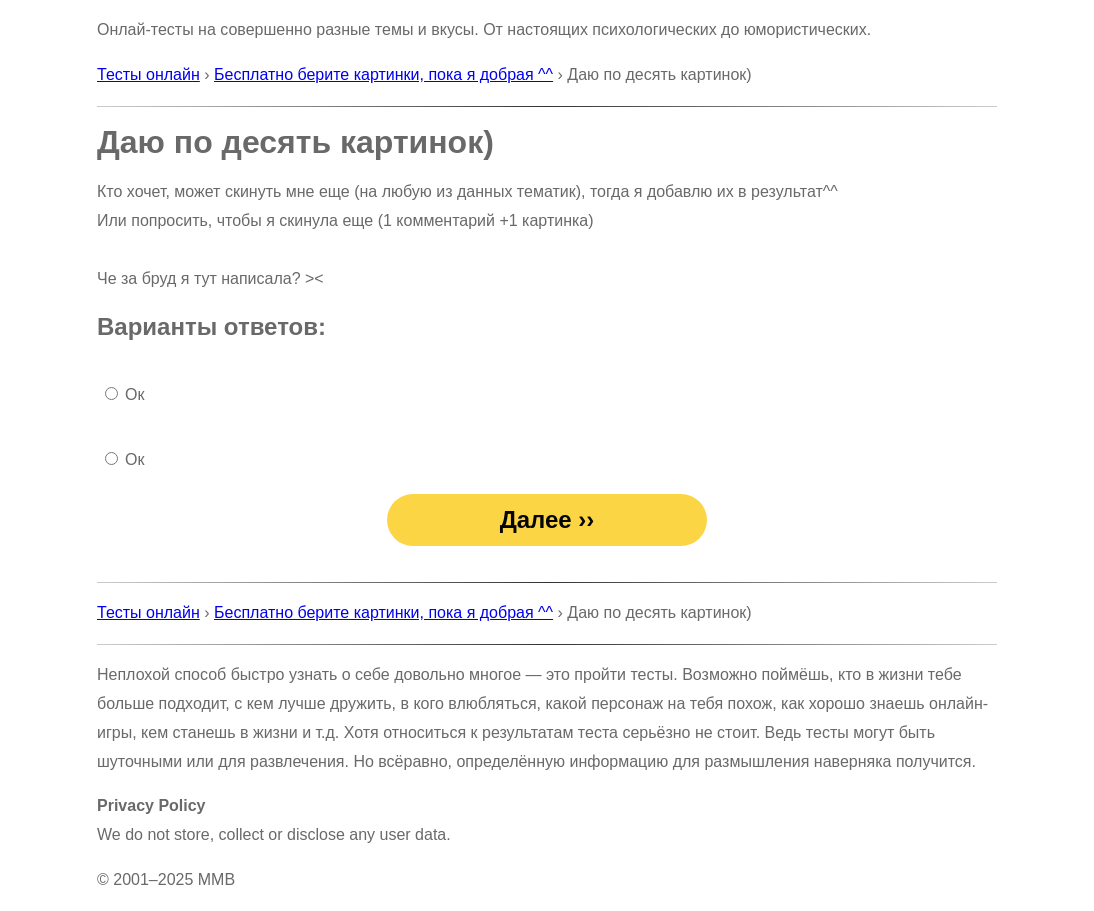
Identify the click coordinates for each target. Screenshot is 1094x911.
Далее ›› (547, 519)
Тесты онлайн (148, 74)
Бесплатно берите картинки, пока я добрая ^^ (383, 74)
